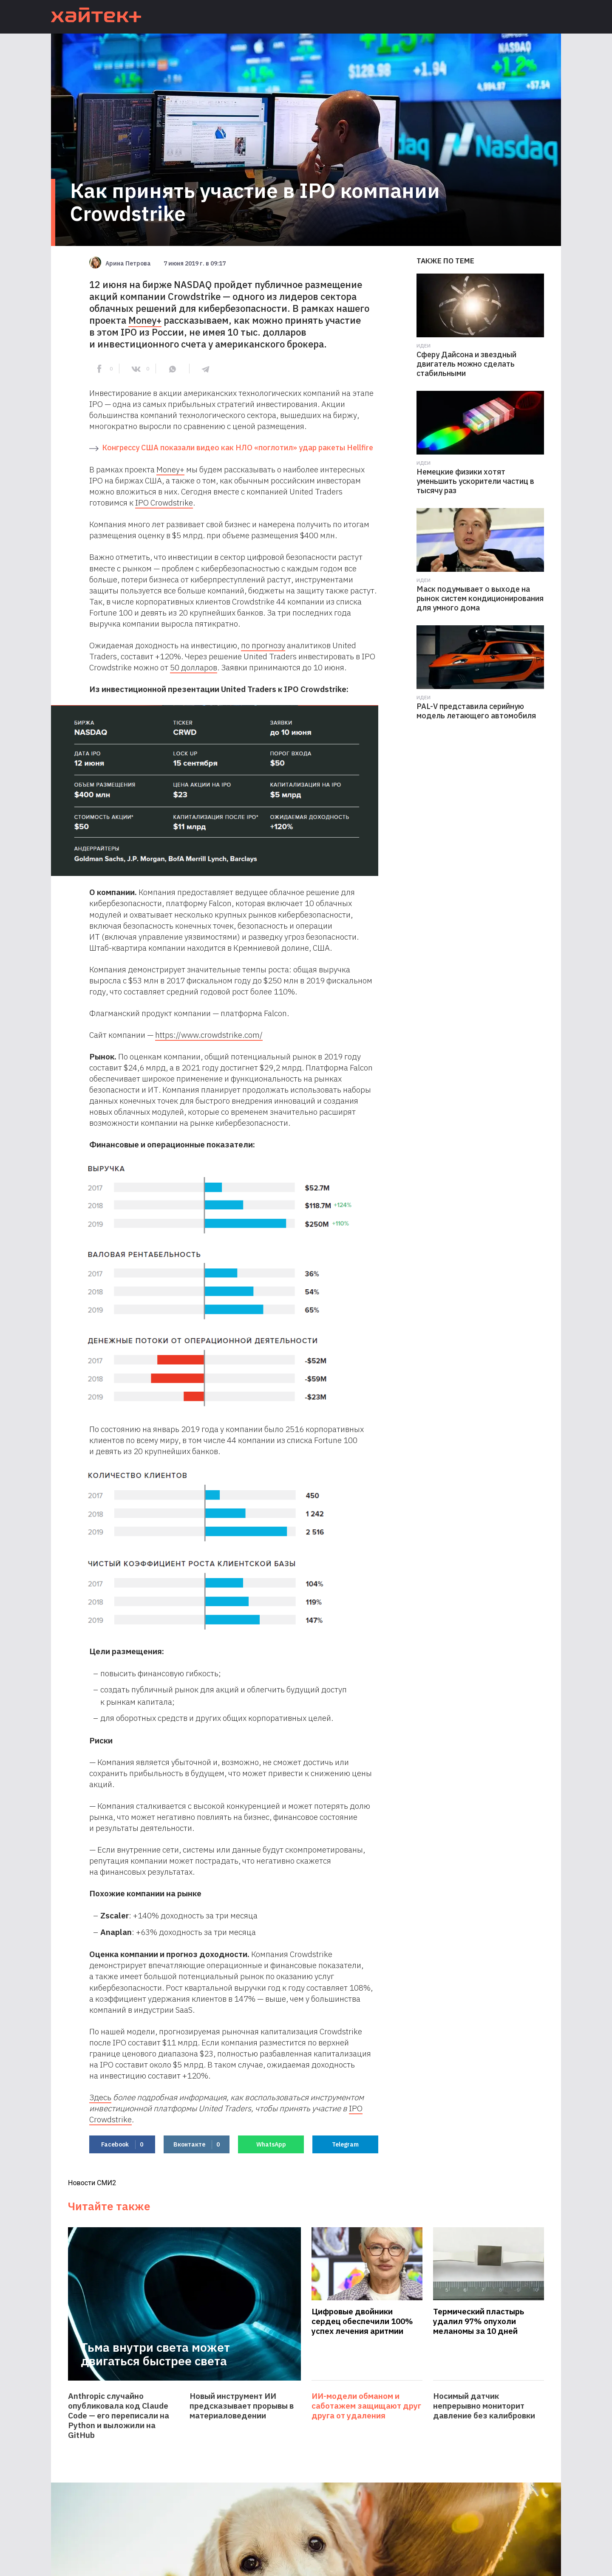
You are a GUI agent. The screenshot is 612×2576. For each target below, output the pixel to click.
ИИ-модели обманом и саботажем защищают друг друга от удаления (366, 2406)
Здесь (100, 2097)
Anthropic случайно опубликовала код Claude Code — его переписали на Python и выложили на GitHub (118, 2415)
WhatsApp (271, 2144)
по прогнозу (263, 645)
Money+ (145, 320)
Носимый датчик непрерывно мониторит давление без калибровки (484, 2406)
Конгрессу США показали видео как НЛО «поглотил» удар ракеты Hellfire (237, 447)
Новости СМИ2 (92, 2183)
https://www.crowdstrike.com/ (209, 1035)
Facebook (122, 2144)
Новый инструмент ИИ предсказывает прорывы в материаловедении (242, 2406)
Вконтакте (196, 2144)
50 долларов (193, 667)
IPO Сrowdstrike (164, 502)
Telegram (345, 2144)
